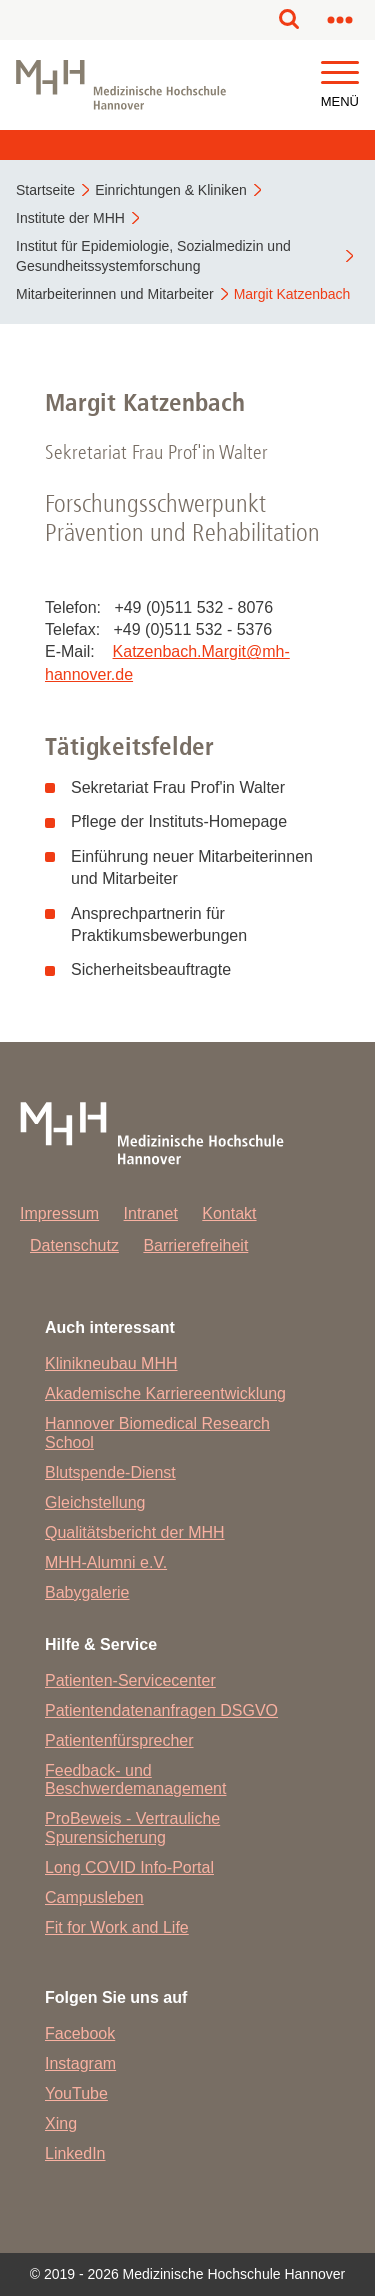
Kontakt (229, 1213)
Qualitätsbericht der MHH (135, 1532)
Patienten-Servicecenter (130, 1680)
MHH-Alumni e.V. (106, 1562)
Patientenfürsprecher (119, 1740)
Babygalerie (87, 1592)
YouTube (76, 2093)
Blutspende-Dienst (110, 1472)
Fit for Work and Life (117, 1927)
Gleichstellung (95, 1502)
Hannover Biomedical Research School (157, 1432)
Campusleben (94, 1897)
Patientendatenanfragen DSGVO (161, 1710)
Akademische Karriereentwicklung (165, 1393)
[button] (340, 73)
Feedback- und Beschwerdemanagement (135, 1779)
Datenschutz (74, 1245)
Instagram (80, 2063)
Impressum (59, 1213)
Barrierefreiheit (195, 1245)
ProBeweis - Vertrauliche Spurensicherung (132, 1827)
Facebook (80, 2033)
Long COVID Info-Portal (129, 1867)
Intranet (151, 1213)
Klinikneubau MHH (111, 1363)
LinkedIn (75, 2153)
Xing (61, 2123)
